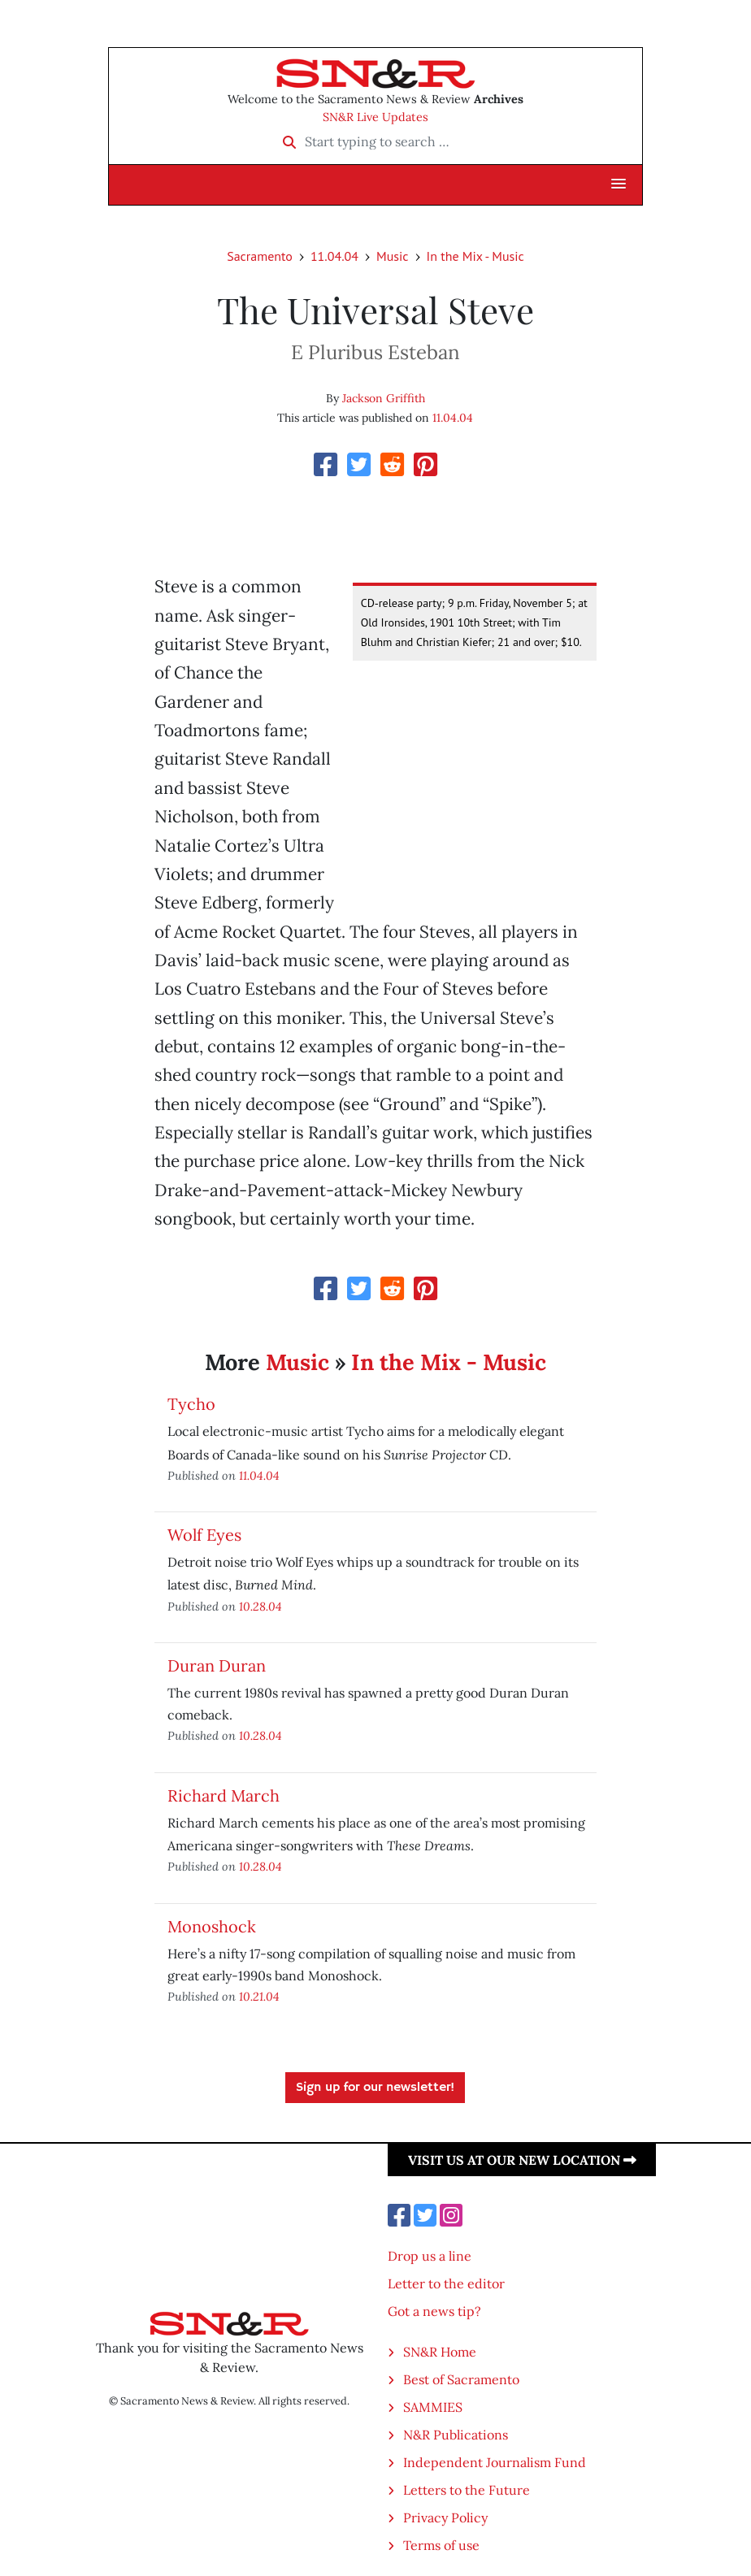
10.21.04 (259, 1996)
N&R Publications (455, 2434)
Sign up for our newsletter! (375, 2087)
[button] (618, 184)
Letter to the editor (446, 2283)
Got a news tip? (434, 2311)
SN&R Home (439, 2352)
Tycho (191, 1404)
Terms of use (441, 2545)
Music (392, 256)
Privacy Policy (445, 2517)
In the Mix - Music (475, 256)
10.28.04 (260, 1606)
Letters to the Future (466, 2490)
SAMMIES (432, 2407)
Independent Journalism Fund (494, 2462)
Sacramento (260, 256)
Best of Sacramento (461, 2379)
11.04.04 (334, 256)
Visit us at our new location (522, 2160)
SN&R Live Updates (375, 117)
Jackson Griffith (383, 398)
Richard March (223, 1795)
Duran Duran (216, 1665)
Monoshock (211, 1926)
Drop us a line (429, 2256)
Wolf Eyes (204, 1534)
